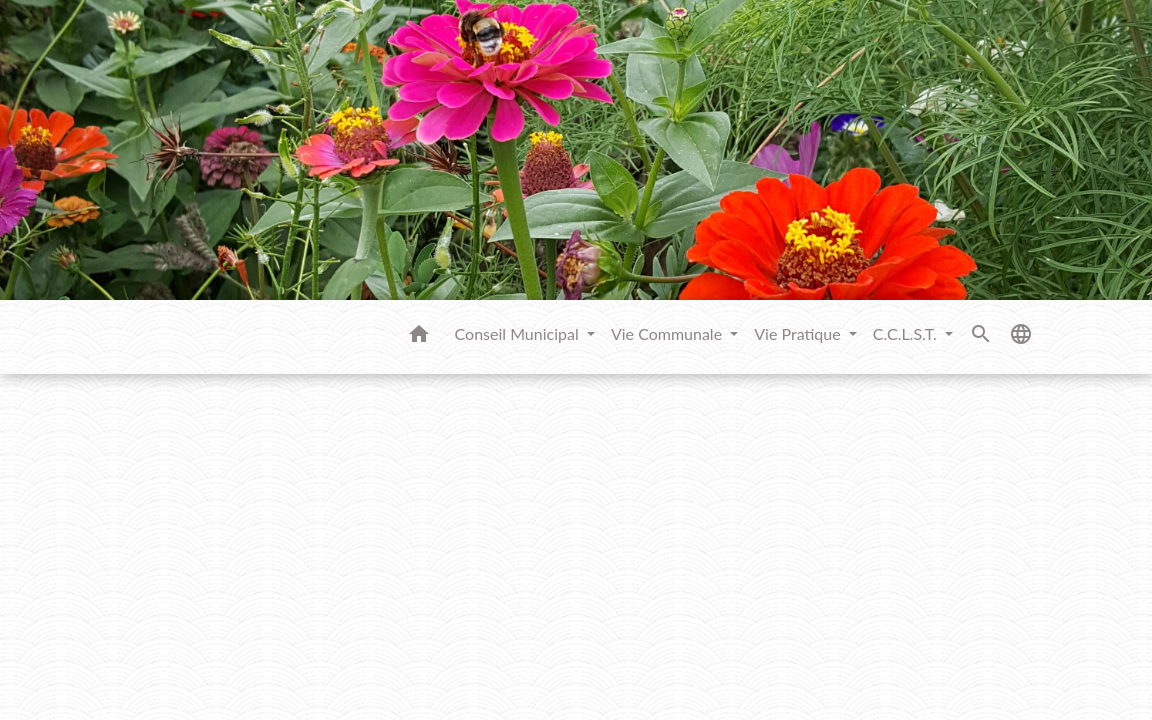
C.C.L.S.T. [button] (907, 333)
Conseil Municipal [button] (519, 333)
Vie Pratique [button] (799, 333)
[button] (419, 337)
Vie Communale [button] (668, 333)
